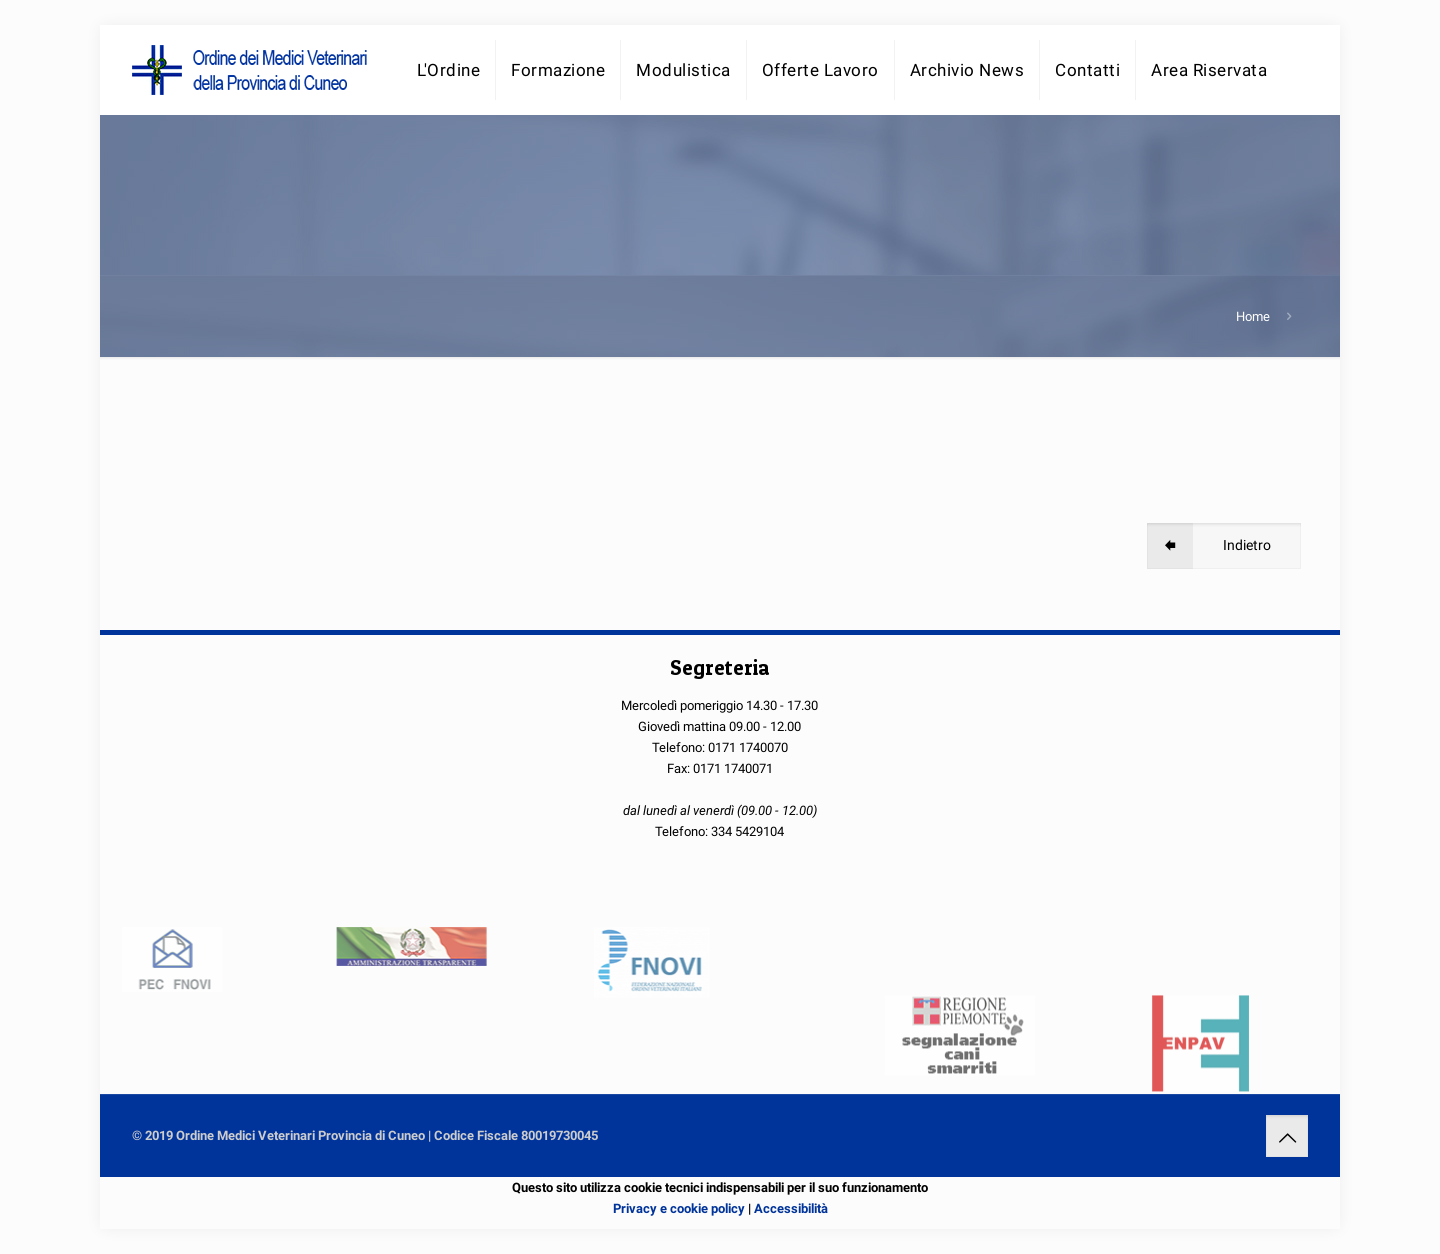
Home (1253, 316)
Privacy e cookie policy (679, 1208)
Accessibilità (791, 1208)
